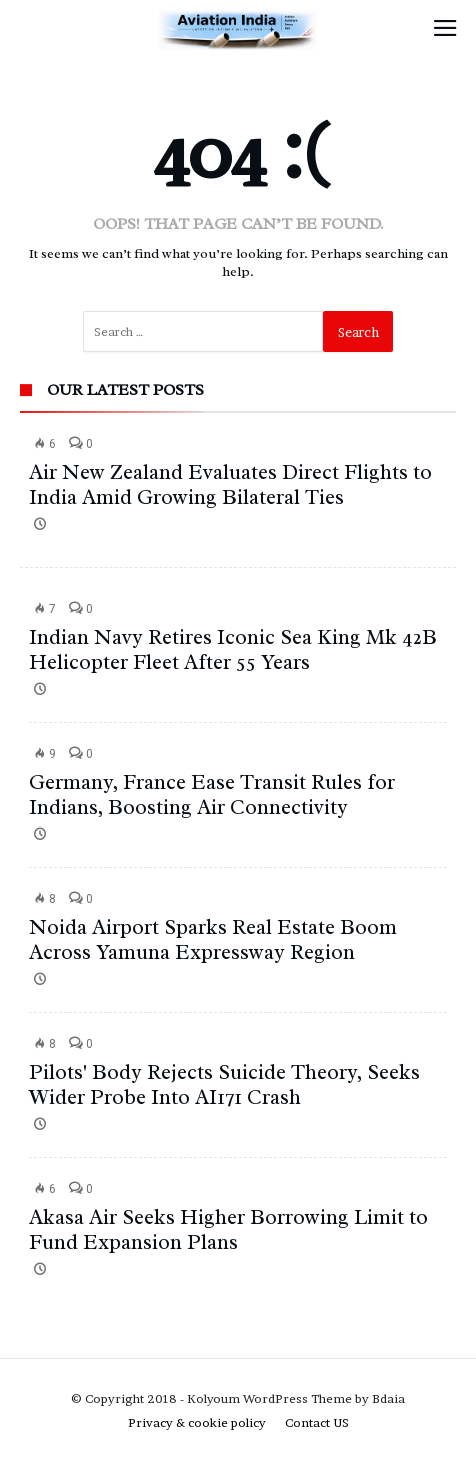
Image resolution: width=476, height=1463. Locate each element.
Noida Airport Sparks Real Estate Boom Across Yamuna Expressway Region (213, 939)
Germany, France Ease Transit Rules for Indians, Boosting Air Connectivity (212, 794)
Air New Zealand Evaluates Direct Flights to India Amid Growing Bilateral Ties (230, 484)
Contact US (317, 1422)
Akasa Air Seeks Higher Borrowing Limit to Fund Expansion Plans (228, 1229)
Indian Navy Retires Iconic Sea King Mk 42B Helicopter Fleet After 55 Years (233, 649)
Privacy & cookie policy (197, 1422)
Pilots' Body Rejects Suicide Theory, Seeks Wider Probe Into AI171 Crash (224, 1084)
